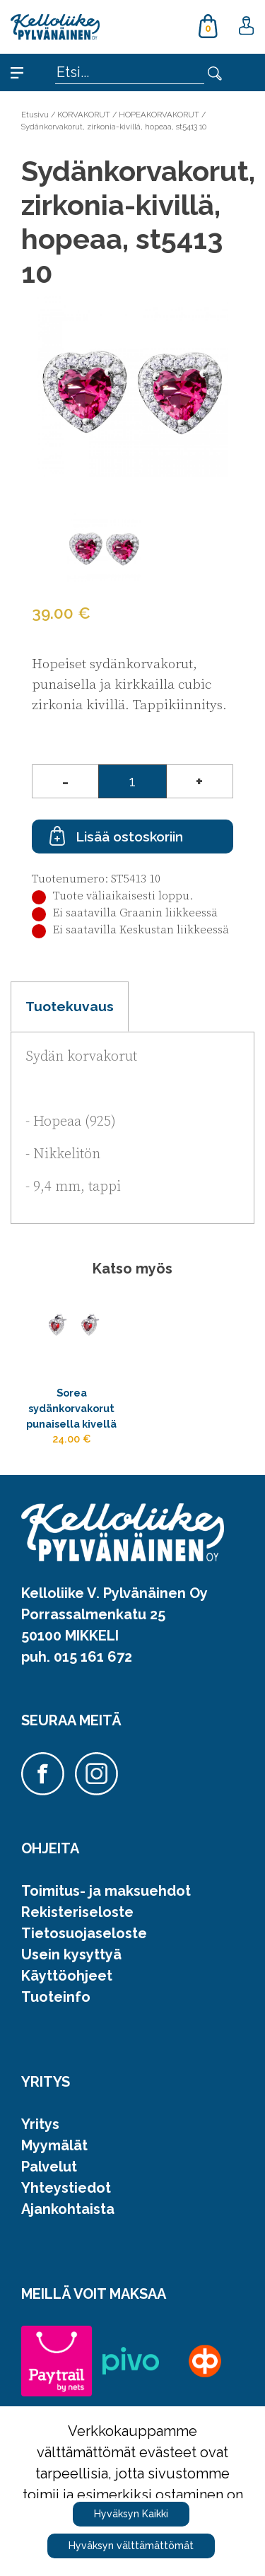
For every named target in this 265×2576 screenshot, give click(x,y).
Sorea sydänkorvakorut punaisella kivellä (71, 1408)
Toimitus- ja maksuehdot (106, 1890)
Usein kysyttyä (71, 1954)
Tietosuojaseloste (84, 1933)
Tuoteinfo (55, 1996)
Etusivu (35, 115)
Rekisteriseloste (77, 1912)
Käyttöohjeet (66, 1975)
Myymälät (54, 2145)
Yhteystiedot (66, 2187)
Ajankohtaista (67, 2209)
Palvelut (49, 2166)
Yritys (40, 2124)
